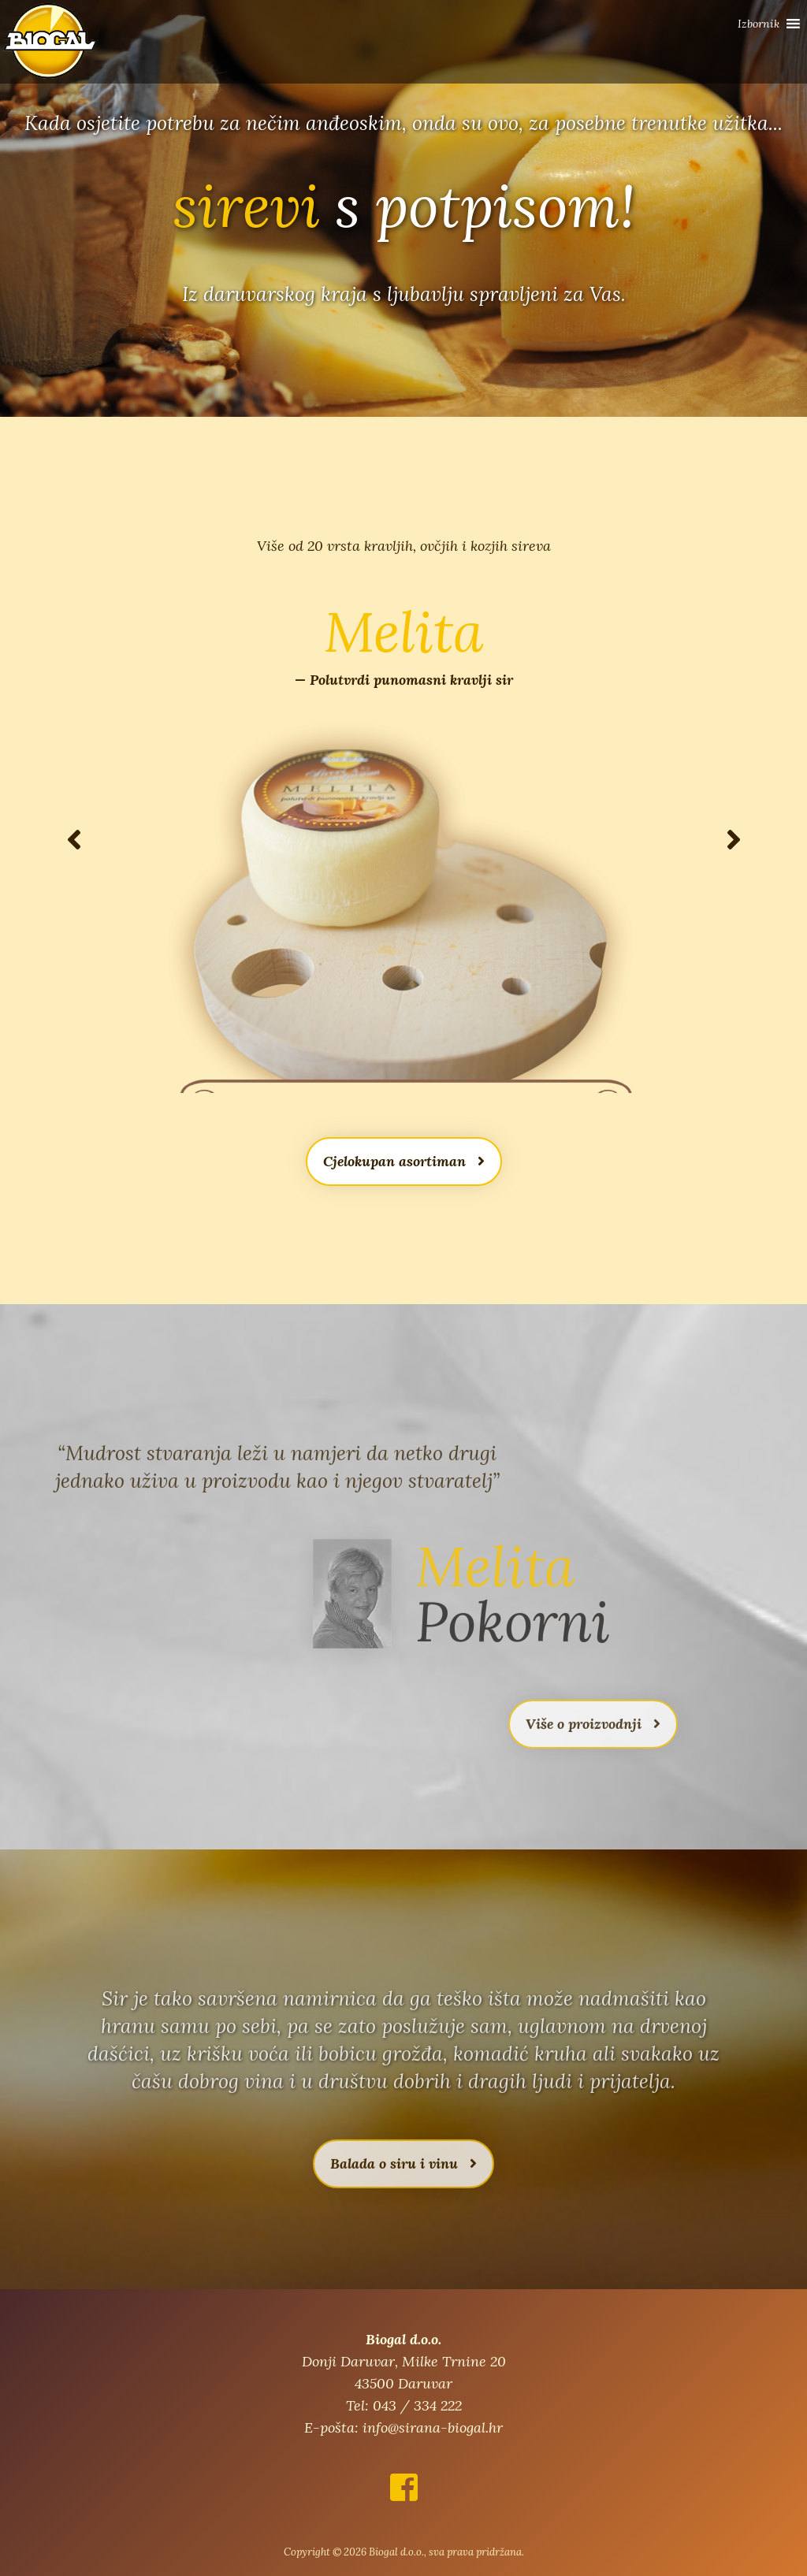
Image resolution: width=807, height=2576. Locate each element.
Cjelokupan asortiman (404, 1161)
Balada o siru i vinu (403, 2197)
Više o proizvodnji (593, 1757)
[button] (758, 23)
